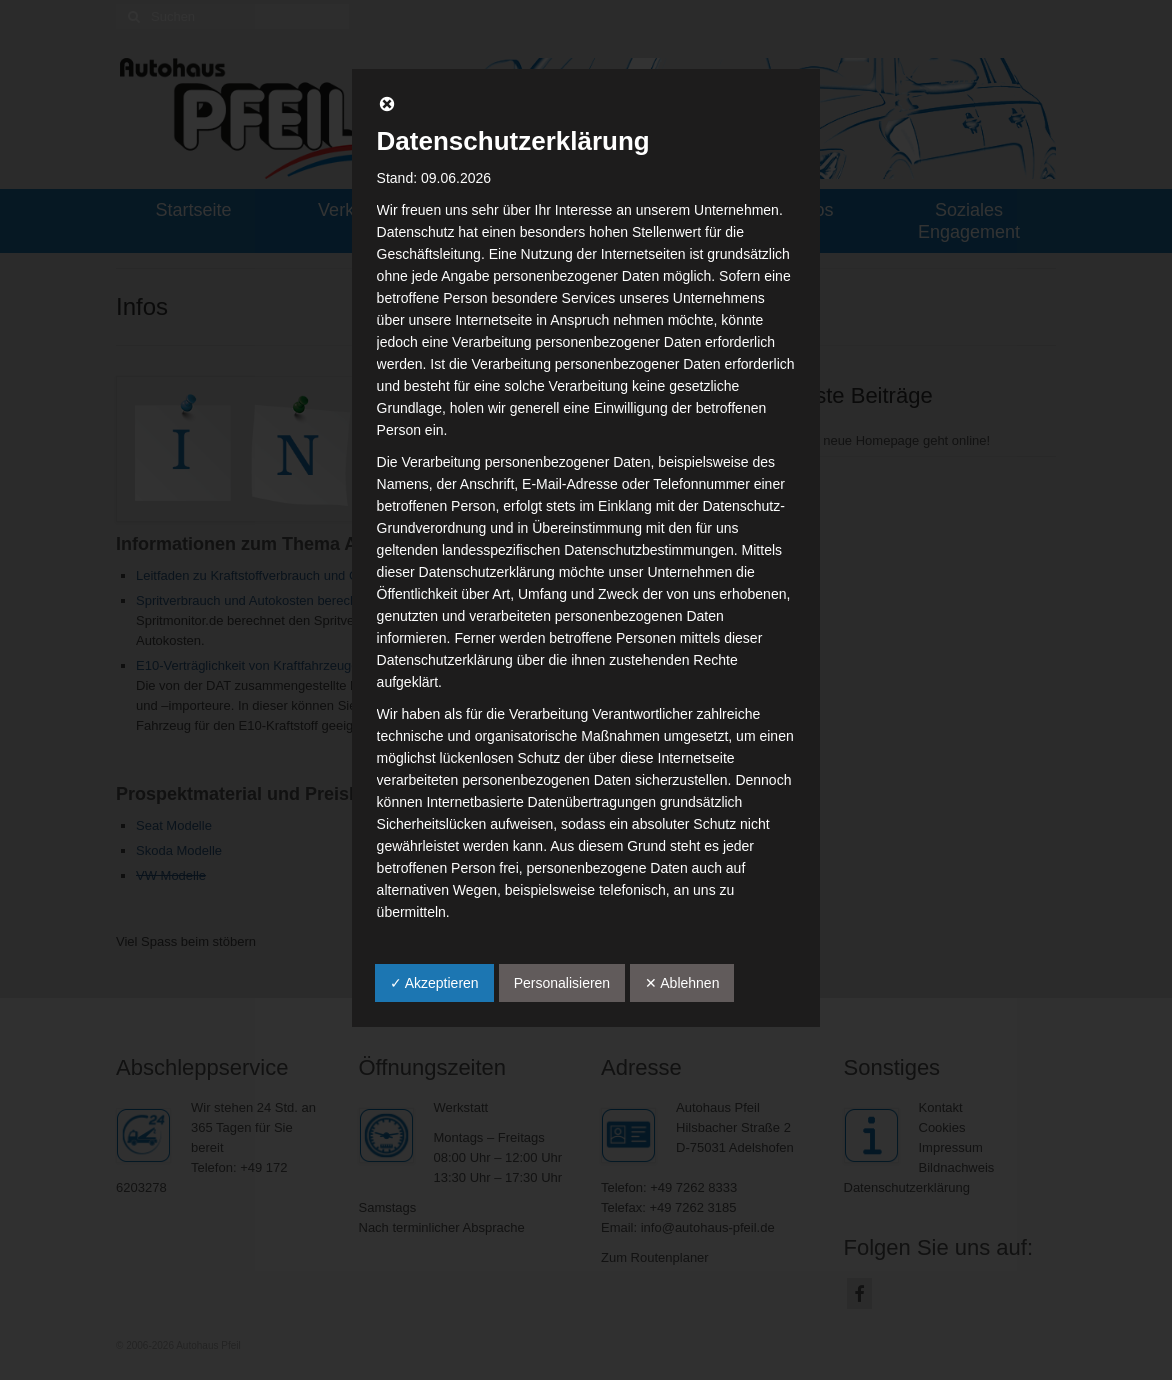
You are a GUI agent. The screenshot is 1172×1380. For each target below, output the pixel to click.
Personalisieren (562, 983)
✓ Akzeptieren (434, 983)
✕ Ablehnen (682, 983)
